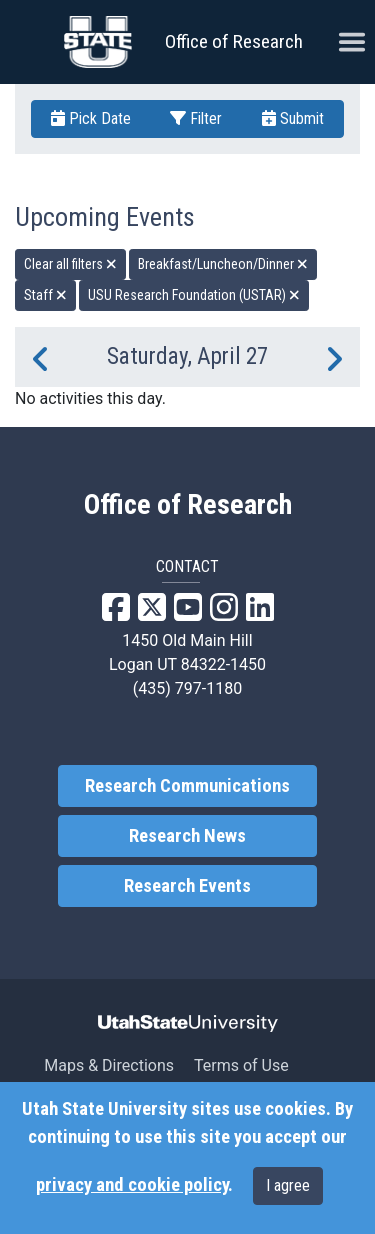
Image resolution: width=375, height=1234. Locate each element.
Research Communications (187, 786)
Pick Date (91, 118)
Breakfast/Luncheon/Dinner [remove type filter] (223, 264)
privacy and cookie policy (132, 1185)
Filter (196, 118)
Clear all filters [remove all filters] (70, 264)
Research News (187, 836)
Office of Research (234, 41)
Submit (293, 118)
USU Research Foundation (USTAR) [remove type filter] (194, 295)
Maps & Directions (109, 1065)
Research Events (187, 886)
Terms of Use (241, 1065)
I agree (288, 1185)
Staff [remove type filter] (45, 295)
